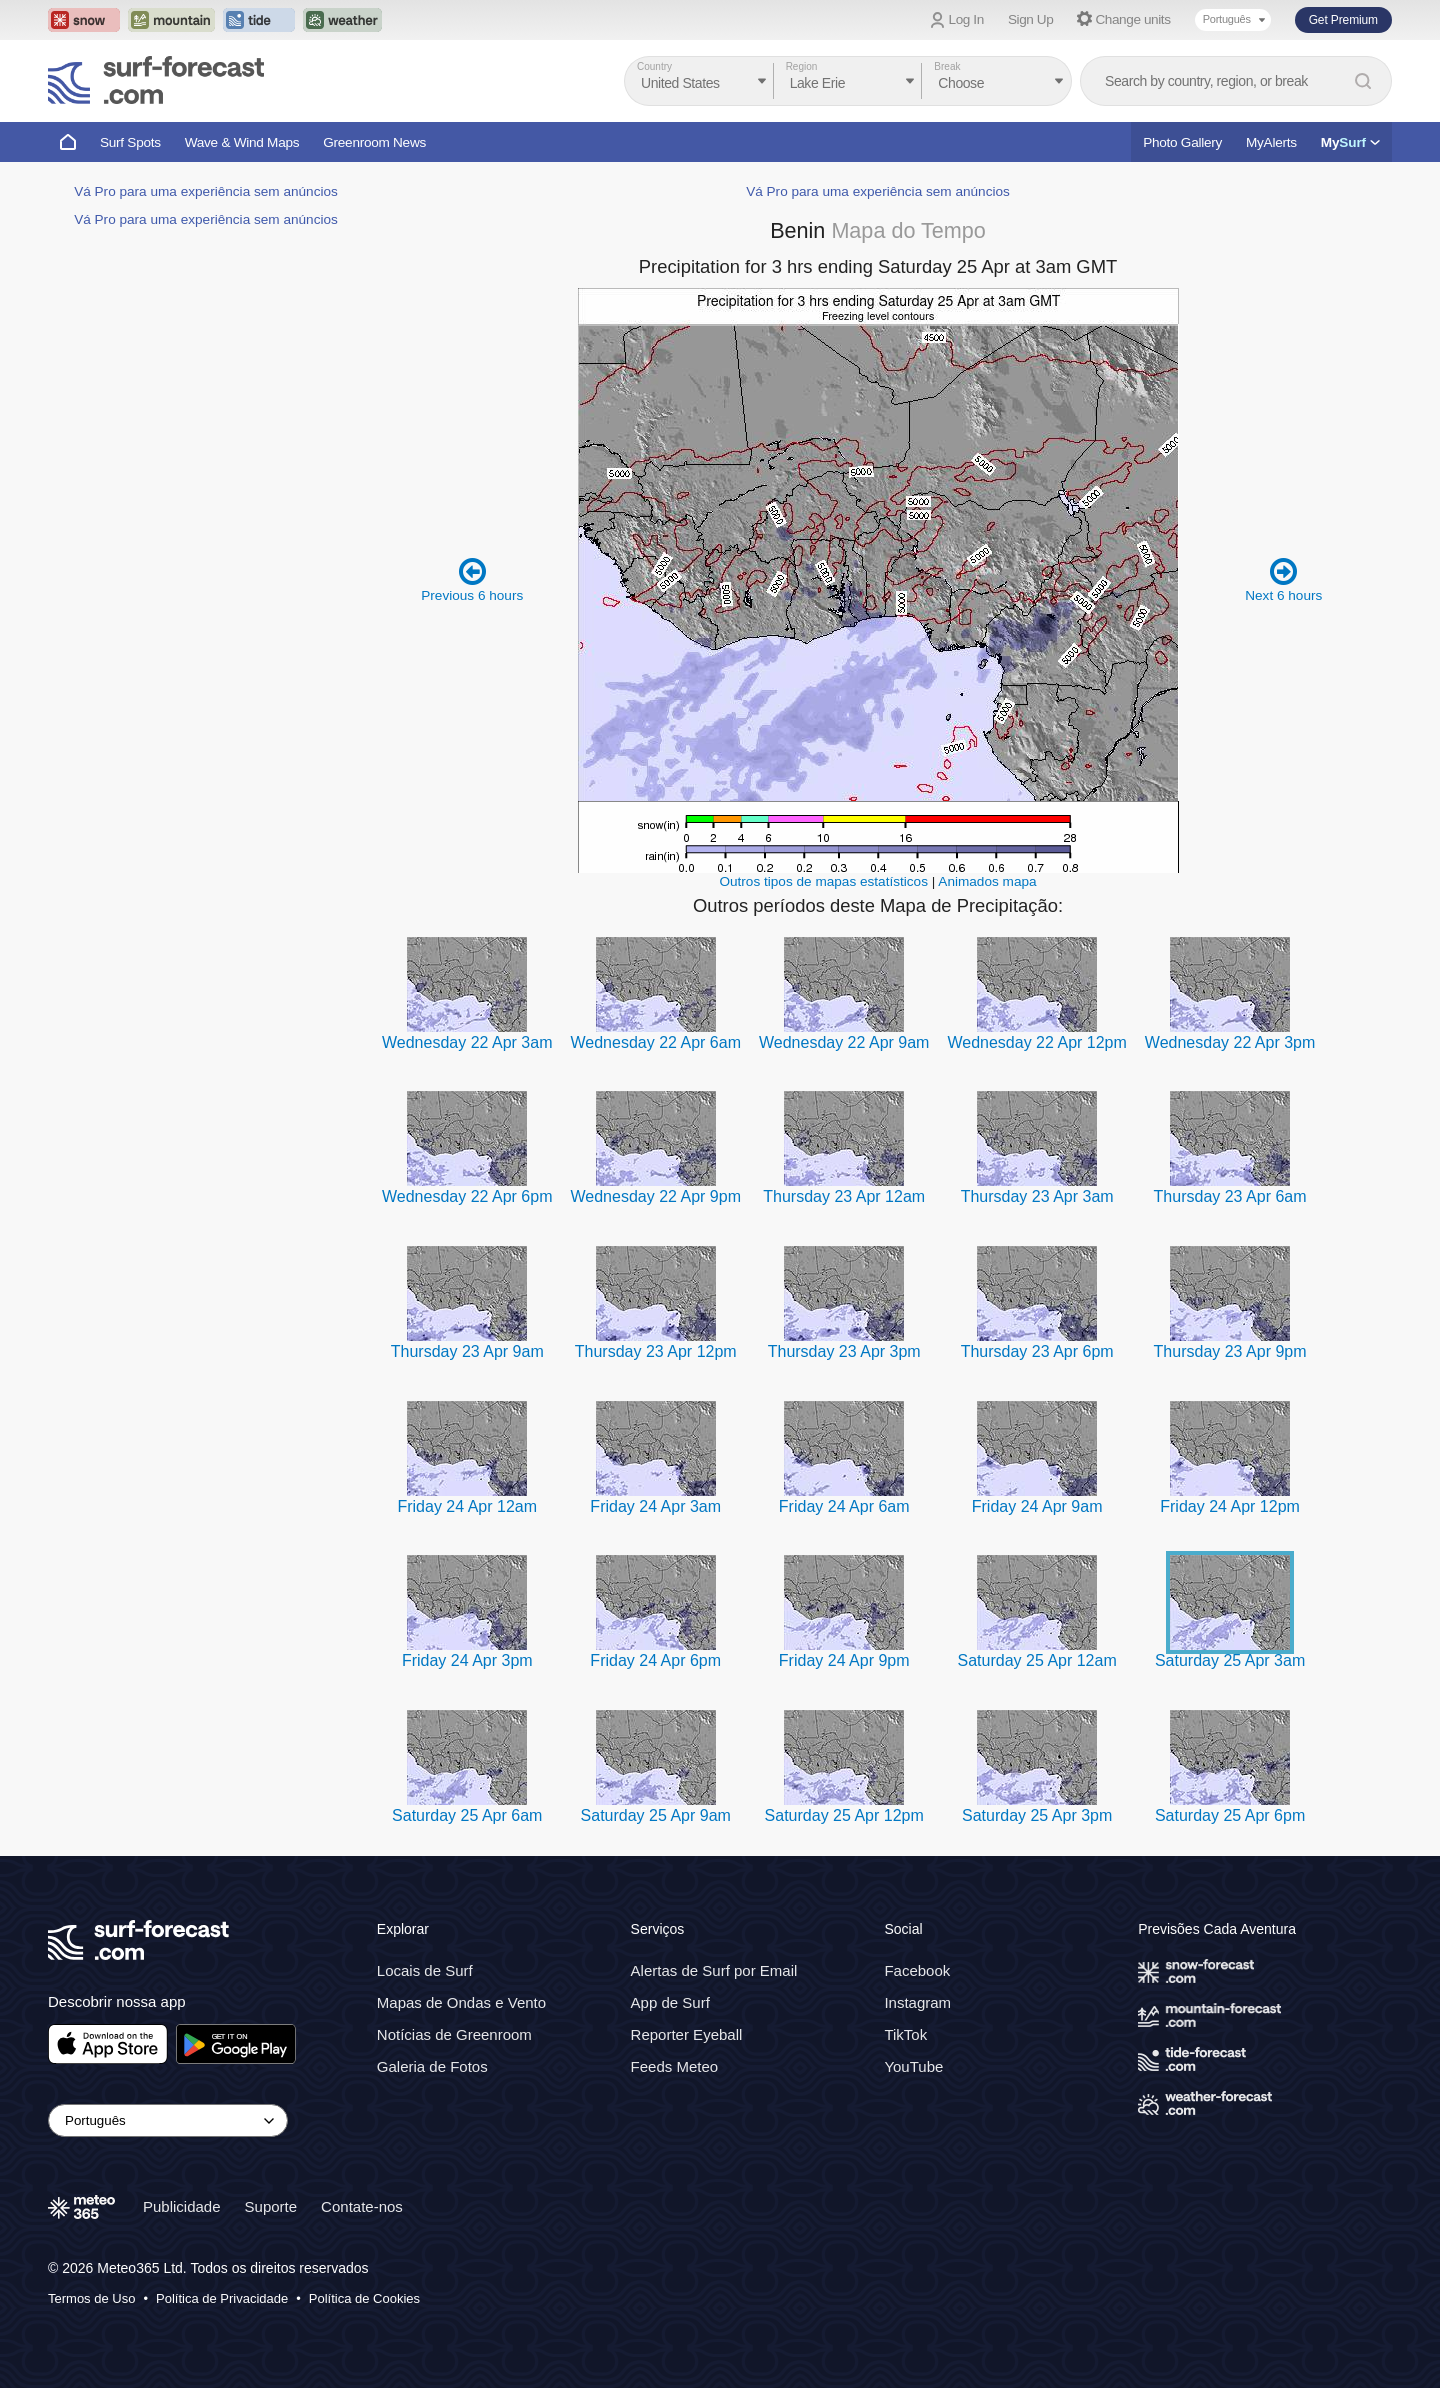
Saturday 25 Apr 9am (656, 1815)
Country (654, 66)
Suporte (271, 2206)
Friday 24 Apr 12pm (1230, 1506)
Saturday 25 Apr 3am (1230, 1660)
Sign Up (1031, 19)
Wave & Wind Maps (242, 142)
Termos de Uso (91, 2298)
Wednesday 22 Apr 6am (655, 1042)
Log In (966, 19)
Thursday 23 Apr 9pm (1230, 1351)
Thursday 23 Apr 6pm (1037, 1351)
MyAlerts (1271, 142)
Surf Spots (130, 142)
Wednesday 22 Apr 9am (844, 1042)
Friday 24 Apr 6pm (655, 1660)
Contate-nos (362, 2206)
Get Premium (1343, 20)
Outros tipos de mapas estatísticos (823, 881)
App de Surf (670, 2002)
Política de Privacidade (222, 2298)
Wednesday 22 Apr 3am (467, 1042)
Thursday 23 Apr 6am (1230, 1196)
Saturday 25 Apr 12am (1037, 1660)
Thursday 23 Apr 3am (1037, 1196)
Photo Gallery (1182, 142)
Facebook (917, 1970)
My (1350, 142)
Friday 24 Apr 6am (844, 1506)
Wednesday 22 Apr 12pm (1036, 1042)
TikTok (905, 2034)
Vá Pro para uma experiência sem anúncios (206, 191)
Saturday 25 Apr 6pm (1230, 1815)
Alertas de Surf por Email (714, 1970)
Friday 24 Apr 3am (655, 1506)
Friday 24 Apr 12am (467, 1506)
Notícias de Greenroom (454, 2034)
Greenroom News (374, 142)
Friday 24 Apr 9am (1037, 1506)
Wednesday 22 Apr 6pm (467, 1196)
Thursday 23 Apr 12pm (656, 1351)
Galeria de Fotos (432, 2066)
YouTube (913, 2066)
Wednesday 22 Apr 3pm (1230, 1042)
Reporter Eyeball (687, 2034)
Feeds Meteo (675, 2066)
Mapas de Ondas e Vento (461, 2002)
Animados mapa (987, 881)
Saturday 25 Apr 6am (467, 1815)
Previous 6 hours (472, 579)
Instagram (917, 2002)
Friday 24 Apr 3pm (467, 1660)
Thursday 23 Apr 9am (467, 1351)
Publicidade (182, 2206)
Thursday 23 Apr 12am (844, 1196)
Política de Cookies (364, 2298)
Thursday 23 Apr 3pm (844, 1351)
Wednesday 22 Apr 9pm (655, 1196)
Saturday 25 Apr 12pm (844, 1815)
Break (947, 66)
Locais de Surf (425, 1970)
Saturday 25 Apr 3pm (1037, 1815)
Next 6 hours (1283, 579)
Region (802, 66)
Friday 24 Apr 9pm (844, 1660)
